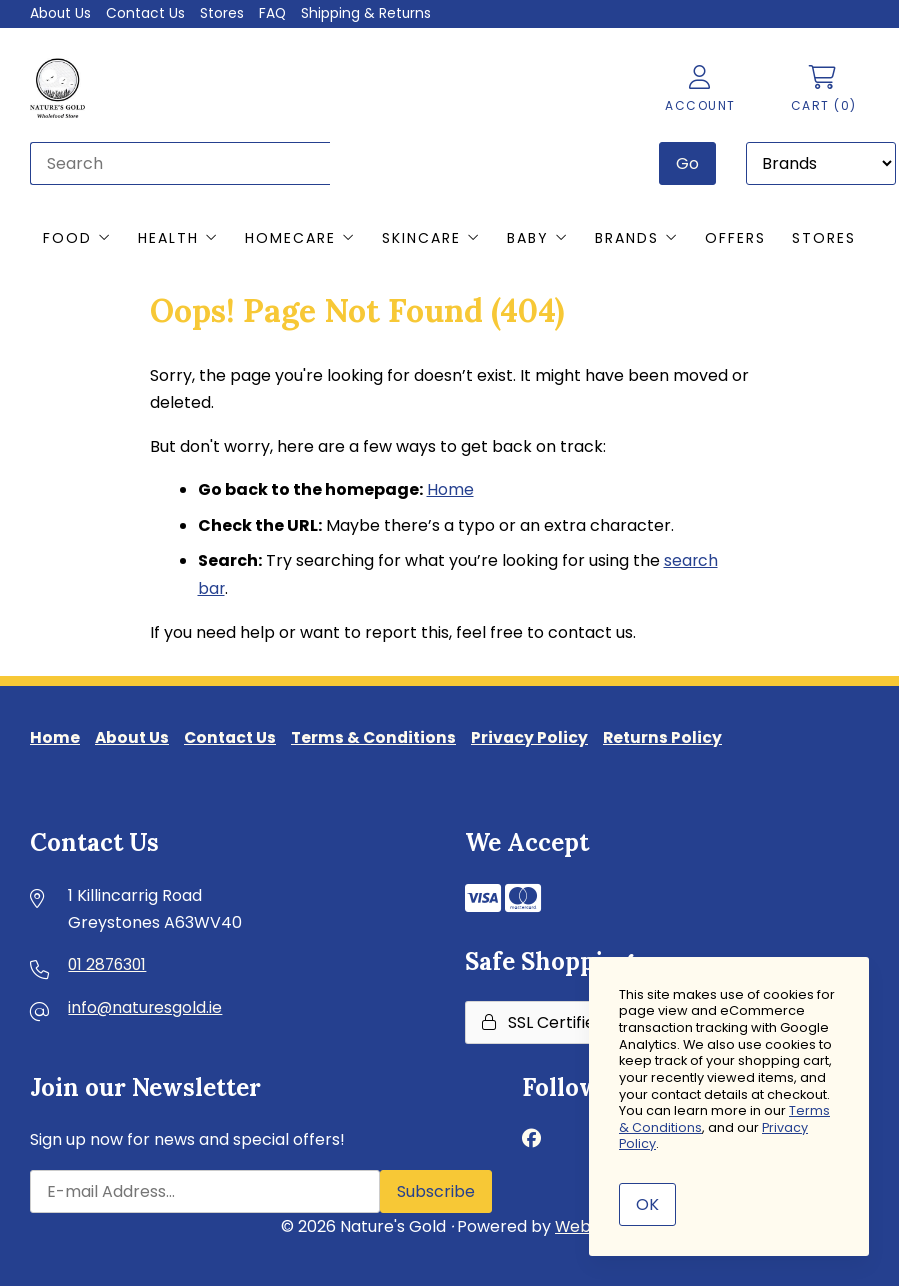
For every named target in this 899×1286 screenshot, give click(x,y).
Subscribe (436, 1190)
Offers (735, 237)
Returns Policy (676, 736)
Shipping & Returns (368, 13)
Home (450, 489)
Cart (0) (823, 89)
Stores (223, 13)
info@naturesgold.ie (146, 1008)
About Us (61, 13)
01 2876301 (109, 965)
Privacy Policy (542, 736)
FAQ (274, 13)
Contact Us (146, 13)
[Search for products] (180, 162)
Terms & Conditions (383, 736)
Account (699, 89)
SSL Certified (543, 1021)
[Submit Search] (687, 162)
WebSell (587, 1225)
